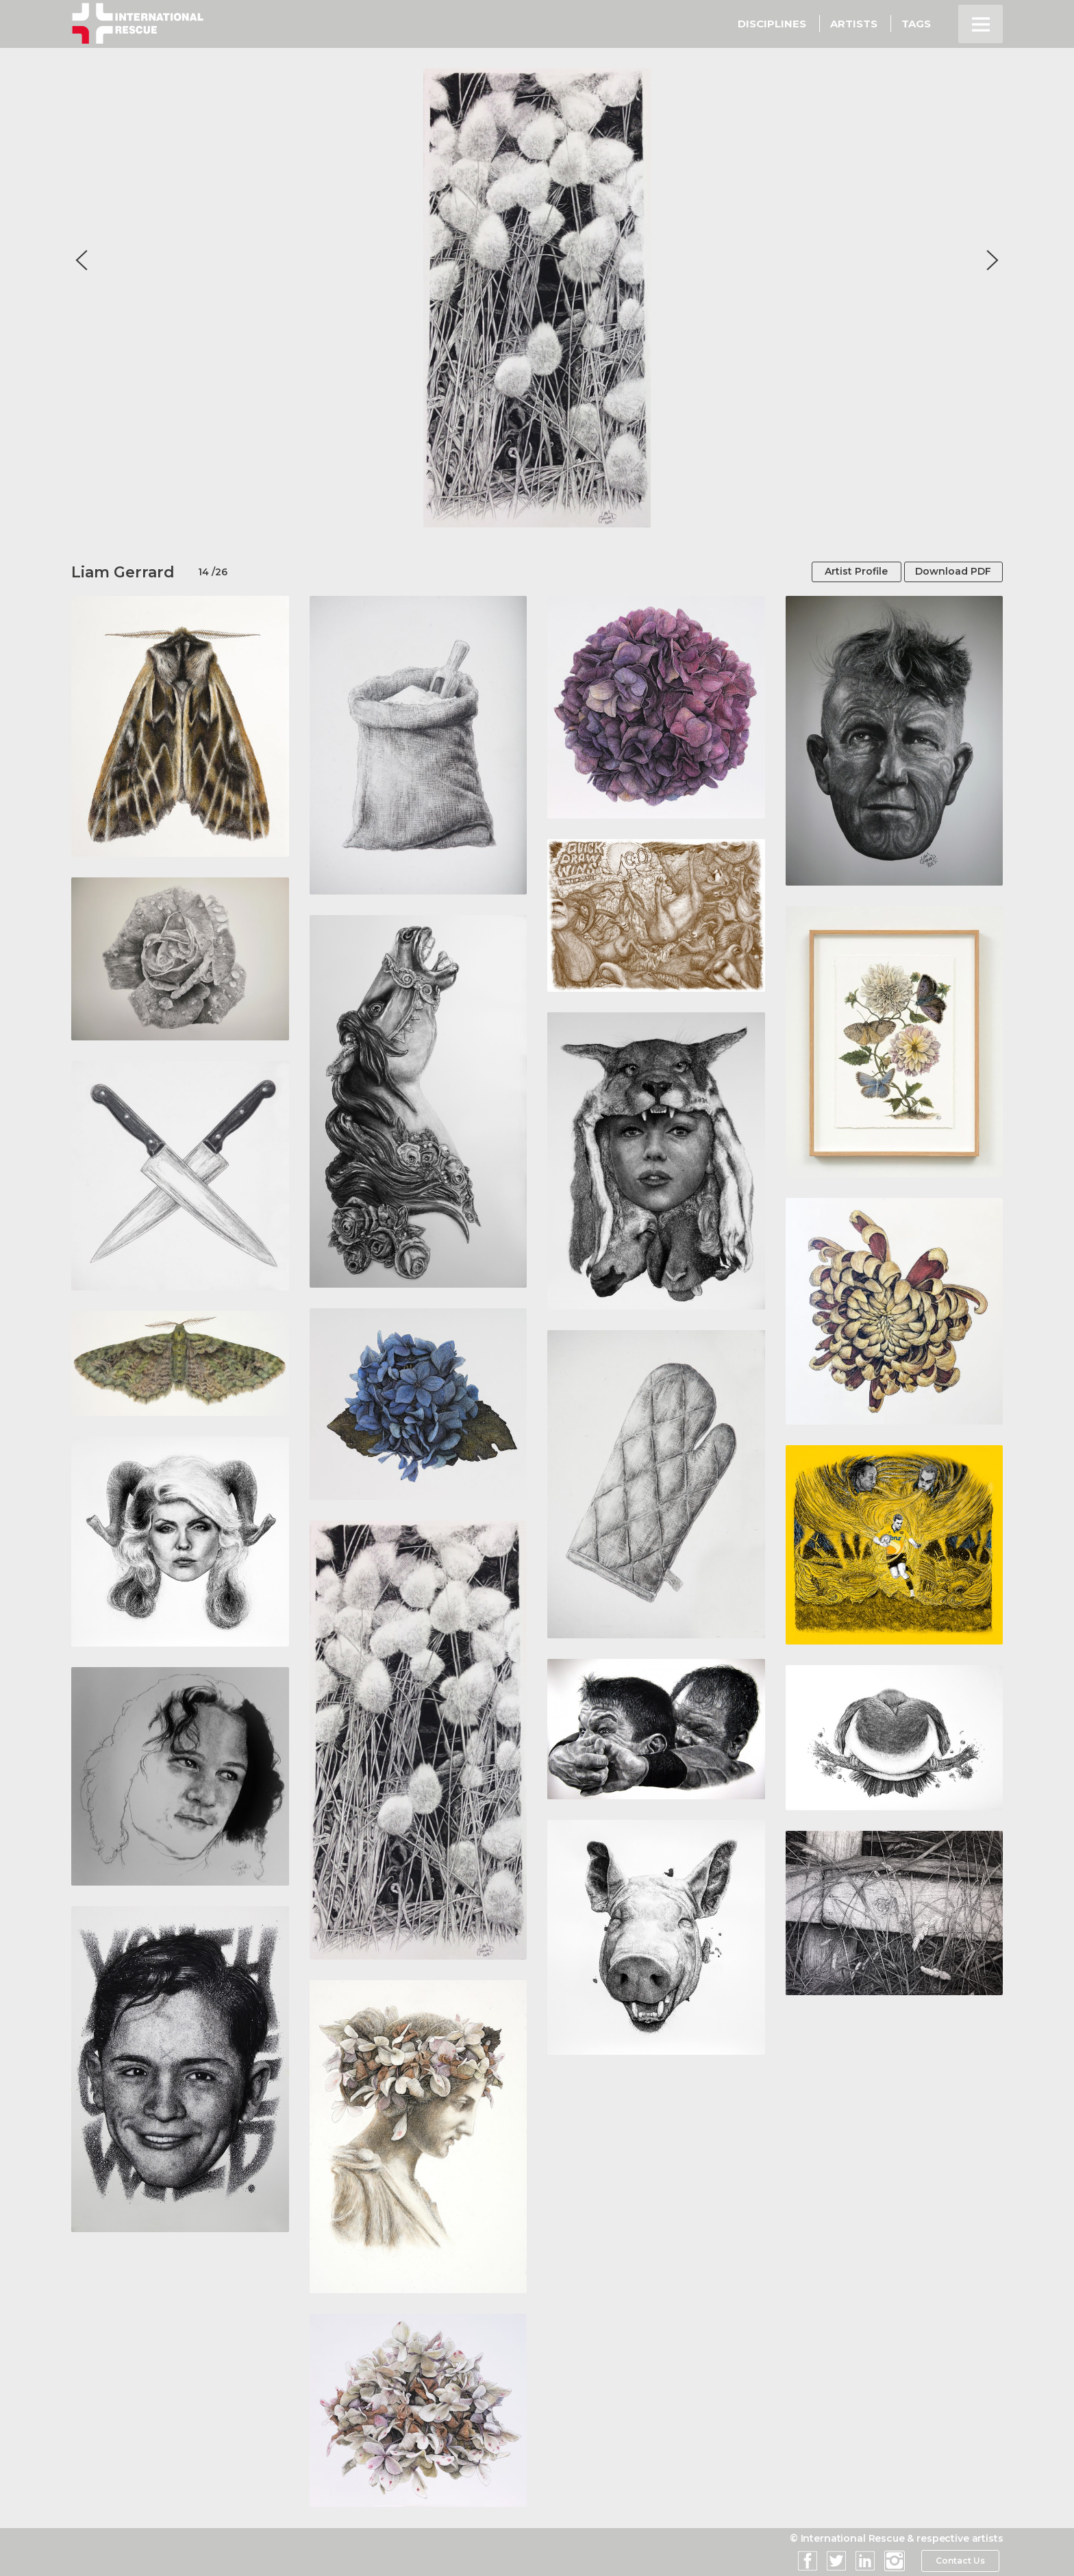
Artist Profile (849, 572)
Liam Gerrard (123, 572)
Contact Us (960, 2561)
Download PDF (950, 572)
